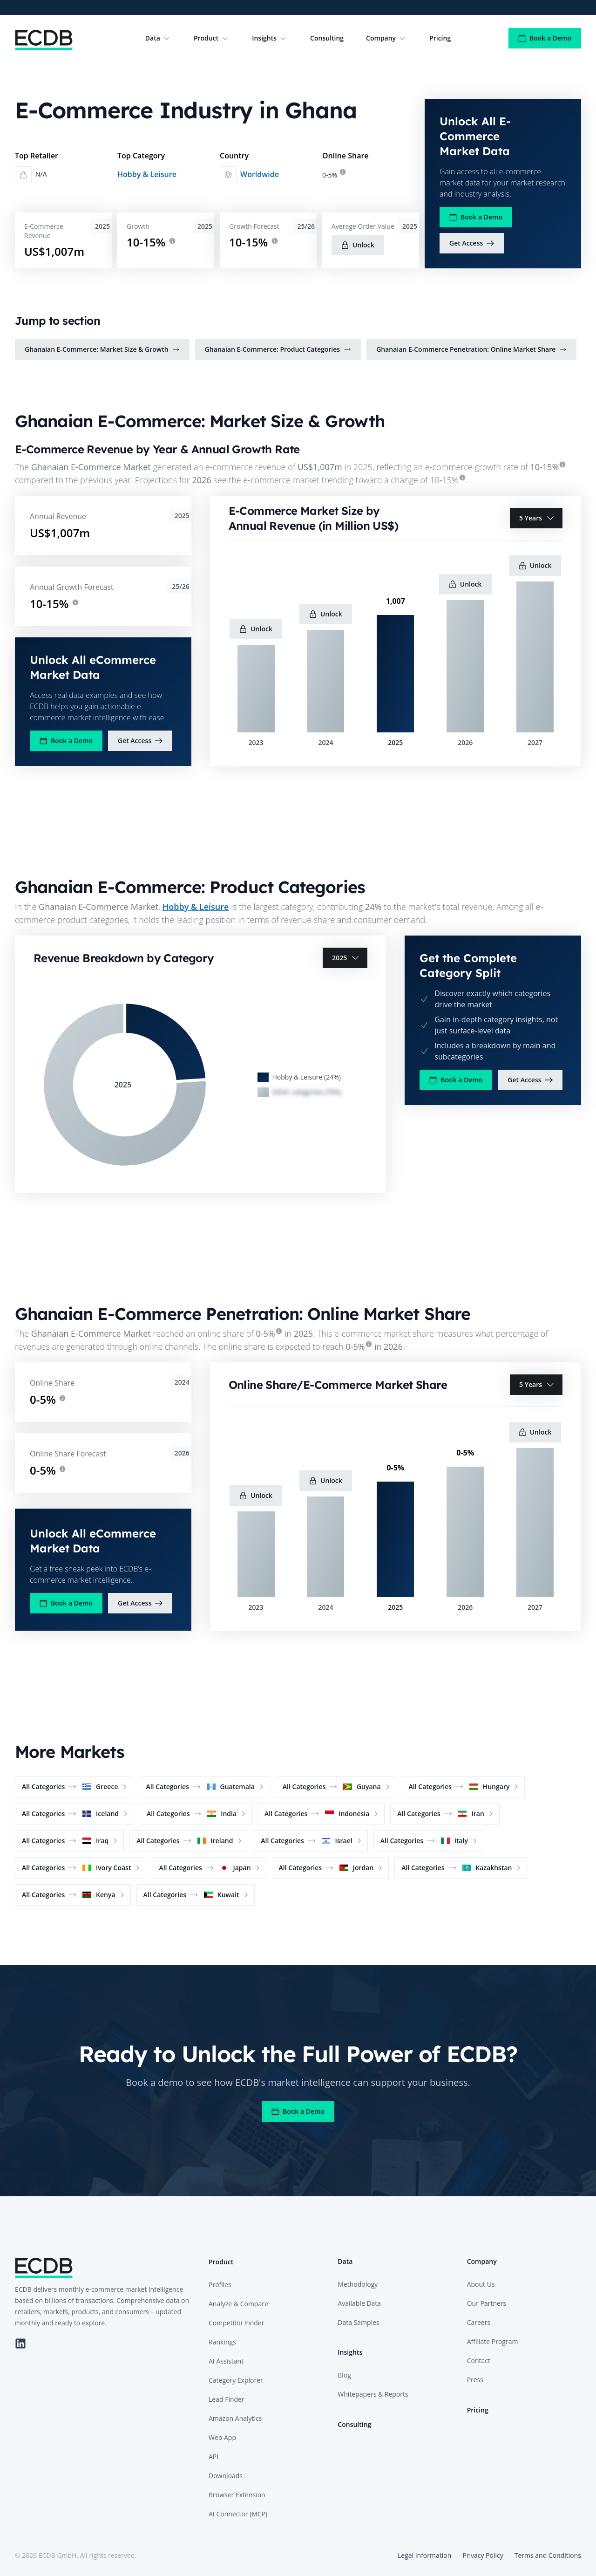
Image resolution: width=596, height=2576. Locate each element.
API (213, 2456)
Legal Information (424, 2555)
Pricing (440, 38)
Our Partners (487, 2303)
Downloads (226, 2475)
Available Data (359, 2303)
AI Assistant (226, 2361)
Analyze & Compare (238, 2303)
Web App (222, 2437)
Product (212, 38)
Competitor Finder (236, 2322)
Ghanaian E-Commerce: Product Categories (278, 349)
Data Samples (358, 2322)
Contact (478, 2360)
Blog (344, 2375)
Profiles (220, 2284)
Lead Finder (226, 2399)
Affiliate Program (492, 2341)
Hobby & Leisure (146, 174)
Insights (270, 38)
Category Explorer (236, 2380)
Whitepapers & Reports (373, 2394)
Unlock (357, 244)
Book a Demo (544, 38)
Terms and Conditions (548, 2555)
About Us (481, 2284)
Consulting (327, 38)
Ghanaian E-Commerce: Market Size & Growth (102, 349)
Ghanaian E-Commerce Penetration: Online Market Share (471, 349)
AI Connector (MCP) (238, 2513)
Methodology (358, 2284)
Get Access (471, 243)
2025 (346, 958)
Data (158, 38)
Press (475, 2379)
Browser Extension (237, 2494)
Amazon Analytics (235, 2418)
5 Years (537, 518)
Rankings (222, 2341)
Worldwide (259, 174)
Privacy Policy (482, 2555)
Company (386, 38)
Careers (478, 2322)
